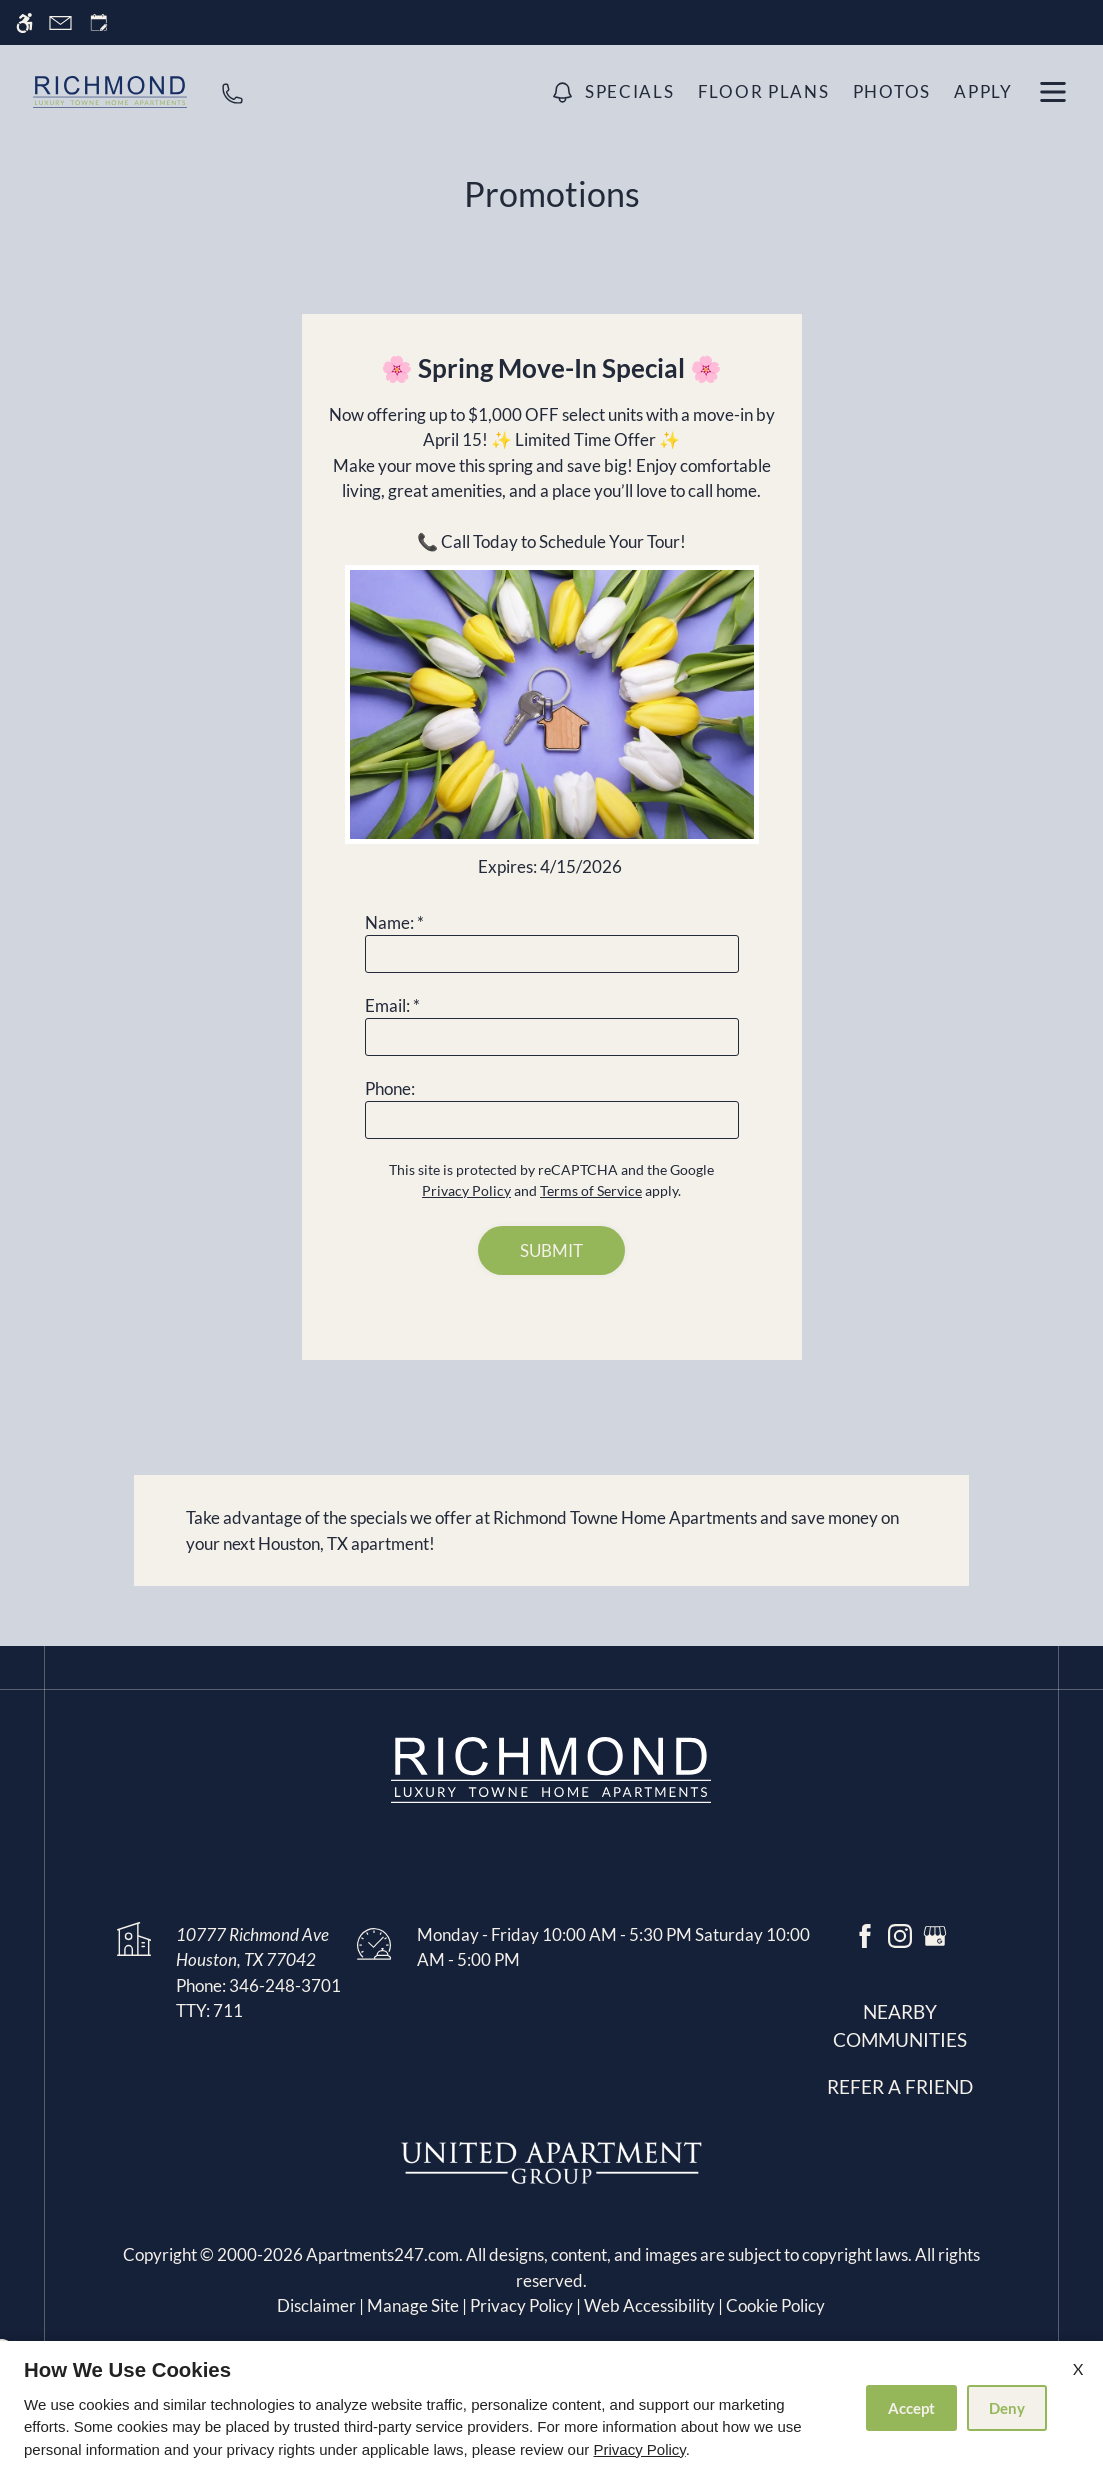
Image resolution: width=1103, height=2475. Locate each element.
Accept (911, 2408)
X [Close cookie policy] (1078, 2368)
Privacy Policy (639, 2449)
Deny (1007, 2408)
